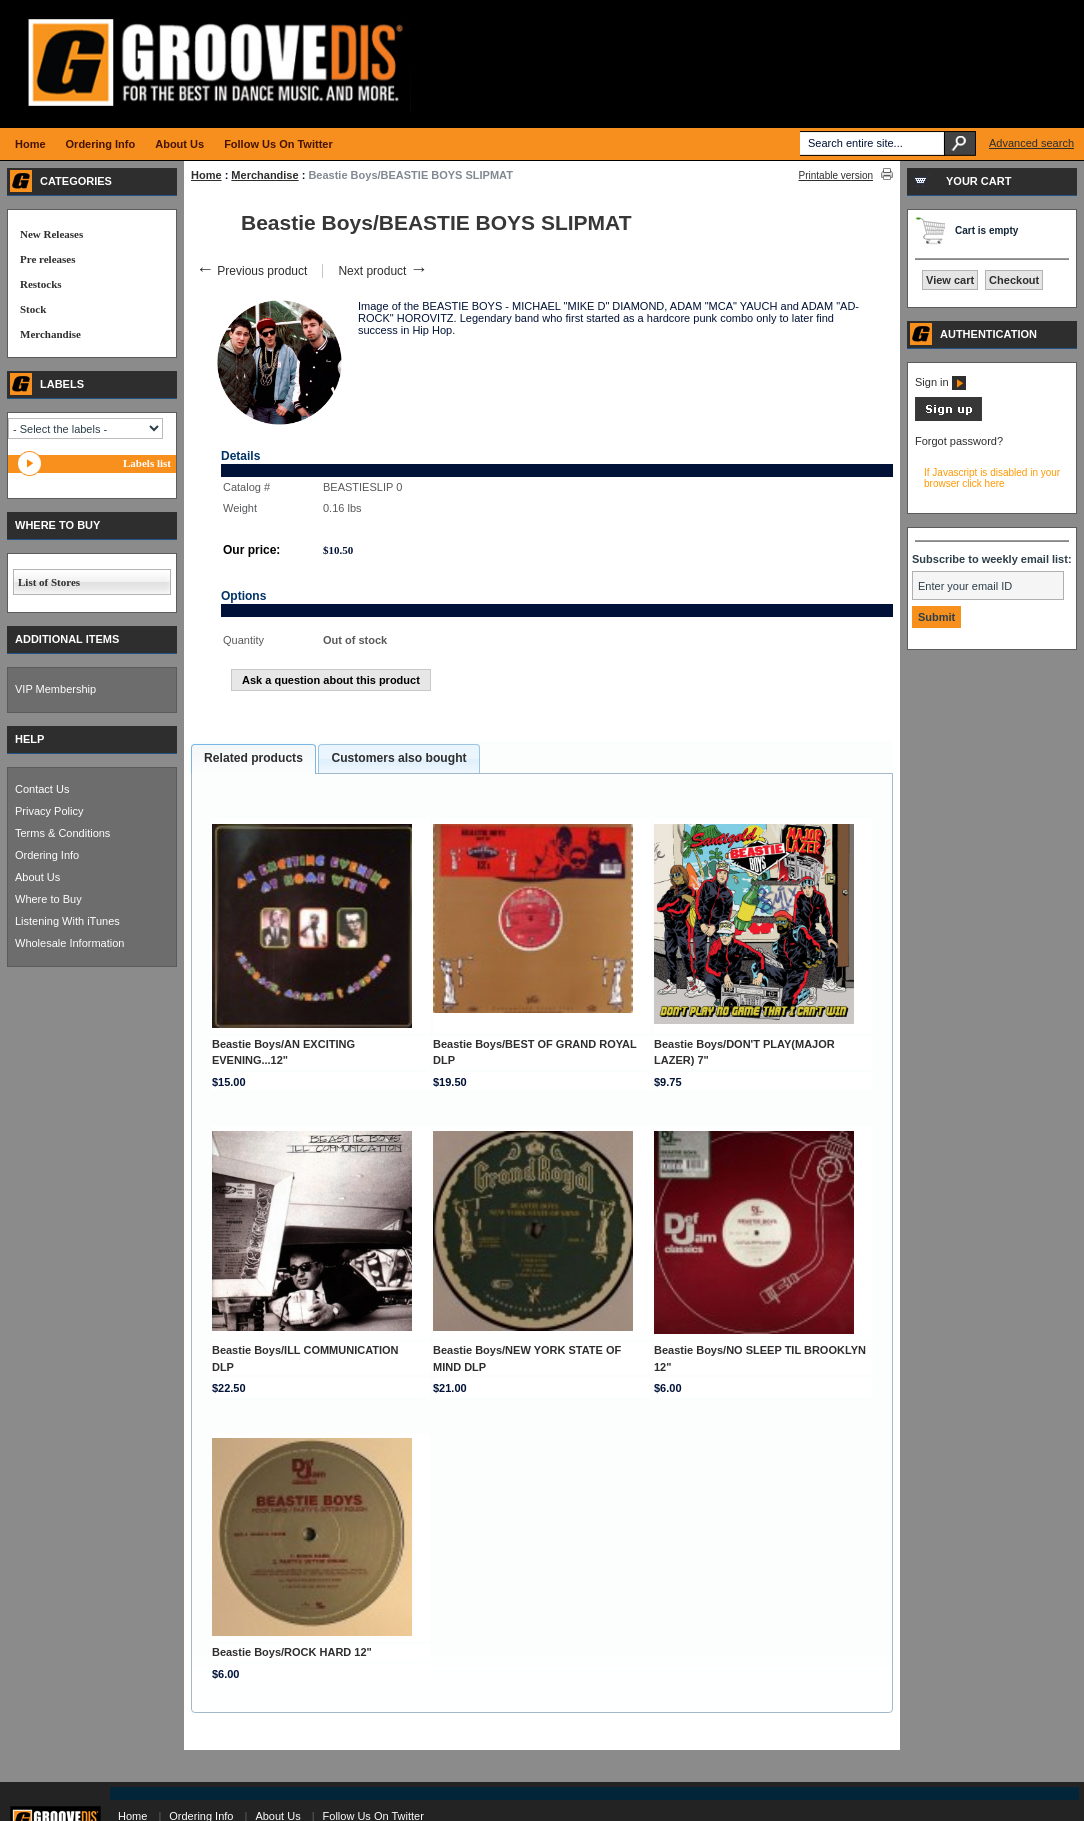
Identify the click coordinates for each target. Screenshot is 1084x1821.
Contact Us (42, 789)
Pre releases (47, 259)
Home (206, 175)
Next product (382, 271)
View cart (950, 280)
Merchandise (264, 175)
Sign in (940, 382)
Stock (33, 309)
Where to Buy (48, 899)
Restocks (41, 284)
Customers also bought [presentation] (398, 758)
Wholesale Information (69, 943)
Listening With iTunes (67, 921)
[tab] (253, 759)
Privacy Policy (49, 811)
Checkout (1014, 280)
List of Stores (49, 582)
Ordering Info (47, 855)
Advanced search (1031, 143)
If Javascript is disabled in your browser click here (992, 478)
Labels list (147, 463)
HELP (29, 739)
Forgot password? (959, 441)
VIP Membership (55, 689)
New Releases (51, 234)
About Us (37, 877)
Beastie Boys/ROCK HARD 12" (292, 1652)
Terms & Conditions (62, 833)
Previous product (251, 271)
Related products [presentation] (253, 758)
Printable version (836, 175)
